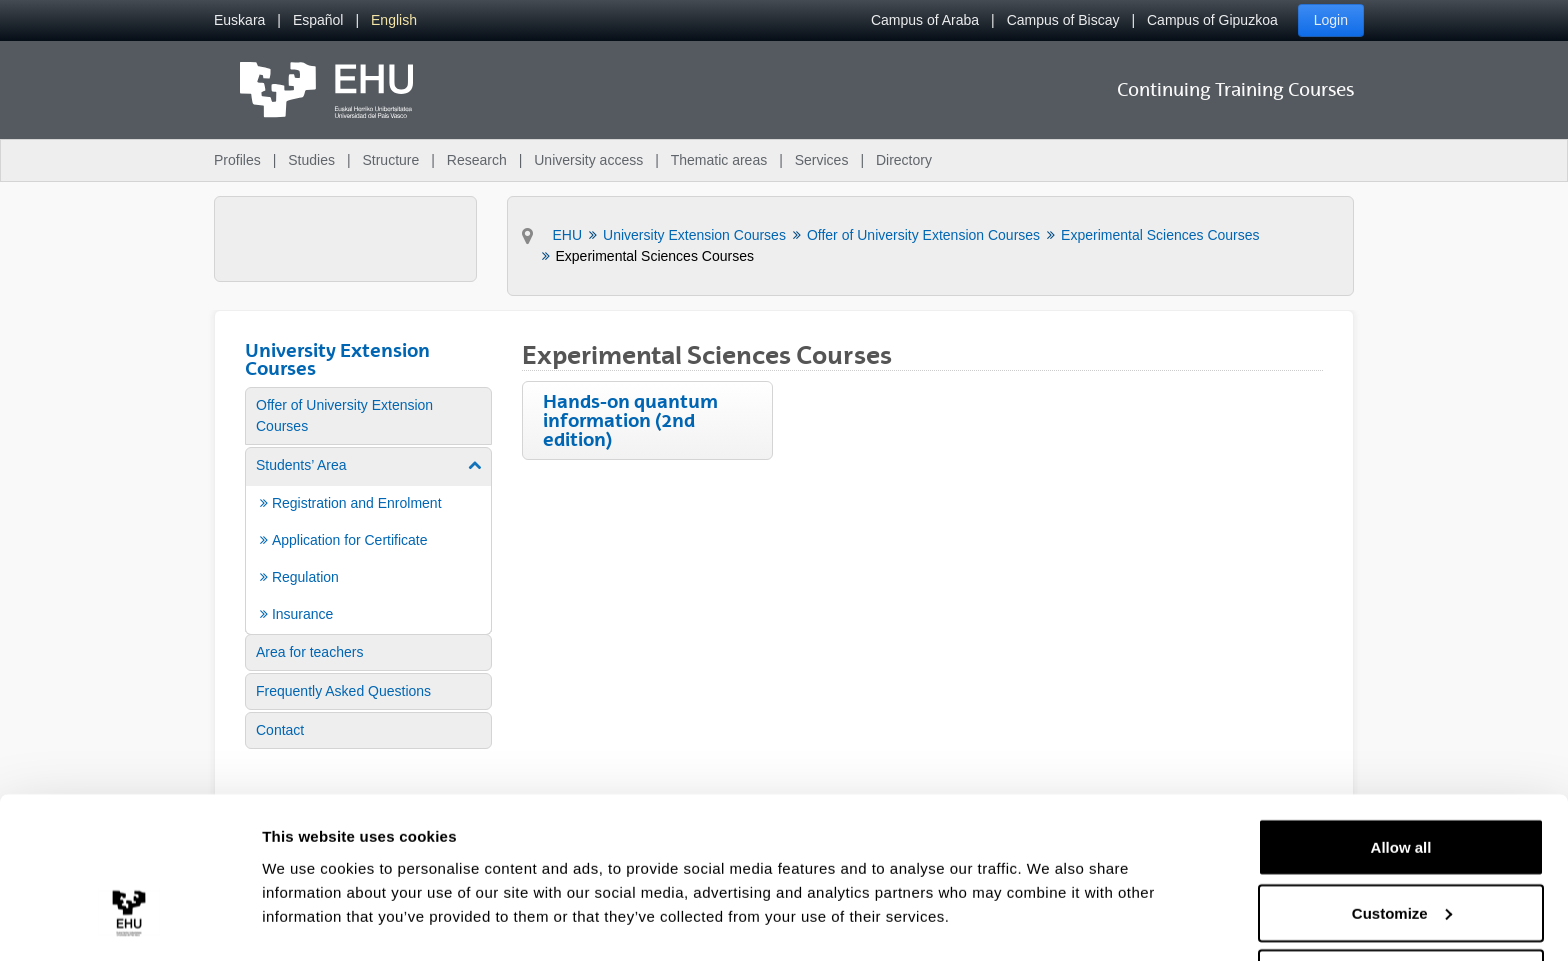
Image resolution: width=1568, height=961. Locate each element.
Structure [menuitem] (390, 160)
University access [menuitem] (588, 160)
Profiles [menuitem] (237, 160)
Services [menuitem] (822, 160)
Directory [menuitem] (904, 160)
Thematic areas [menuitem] (719, 160)
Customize (1402, 842)
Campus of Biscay (1063, 20)
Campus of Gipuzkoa (1212, 20)
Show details (308, 899)
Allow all (1401, 776)
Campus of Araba (925, 20)
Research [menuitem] (477, 160)
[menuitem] (239, 20)
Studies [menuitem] (311, 160)
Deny (1401, 907)
